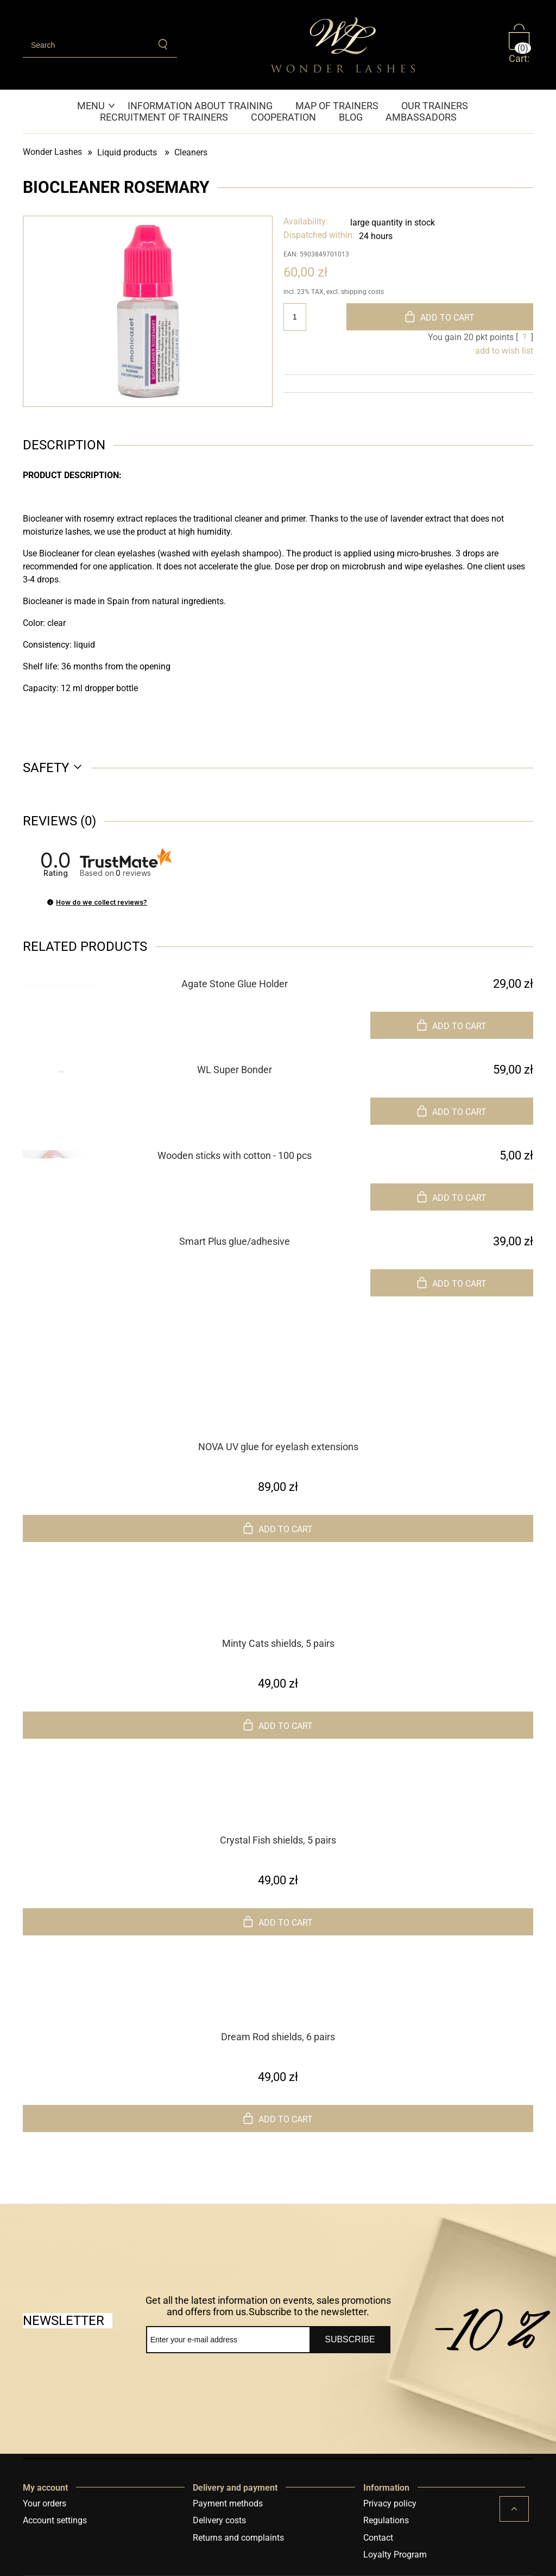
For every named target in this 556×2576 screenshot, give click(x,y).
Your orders (44, 2503)
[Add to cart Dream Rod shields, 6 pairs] (278, 2118)
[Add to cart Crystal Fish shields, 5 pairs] (278, 1921)
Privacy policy (389, 2503)
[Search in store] (86, 45)
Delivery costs (219, 2520)
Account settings (55, 2520)
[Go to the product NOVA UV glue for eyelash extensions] (278, 1418)
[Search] (164, 45)
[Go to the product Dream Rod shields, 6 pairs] (278, 2008)
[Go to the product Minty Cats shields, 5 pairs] (278, 1614)
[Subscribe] (349, 2339)
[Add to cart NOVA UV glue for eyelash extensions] (278, 1528)
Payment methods (228, 2503)
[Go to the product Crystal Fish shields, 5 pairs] (278, 1811)
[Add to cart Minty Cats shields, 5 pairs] (278, 1725)
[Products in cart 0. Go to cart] (520, 44)
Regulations (386, 2520)
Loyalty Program (395, 2554)
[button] (50, 902)
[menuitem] (96, 105)
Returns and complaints (238, 2538)
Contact (378, 2538)
